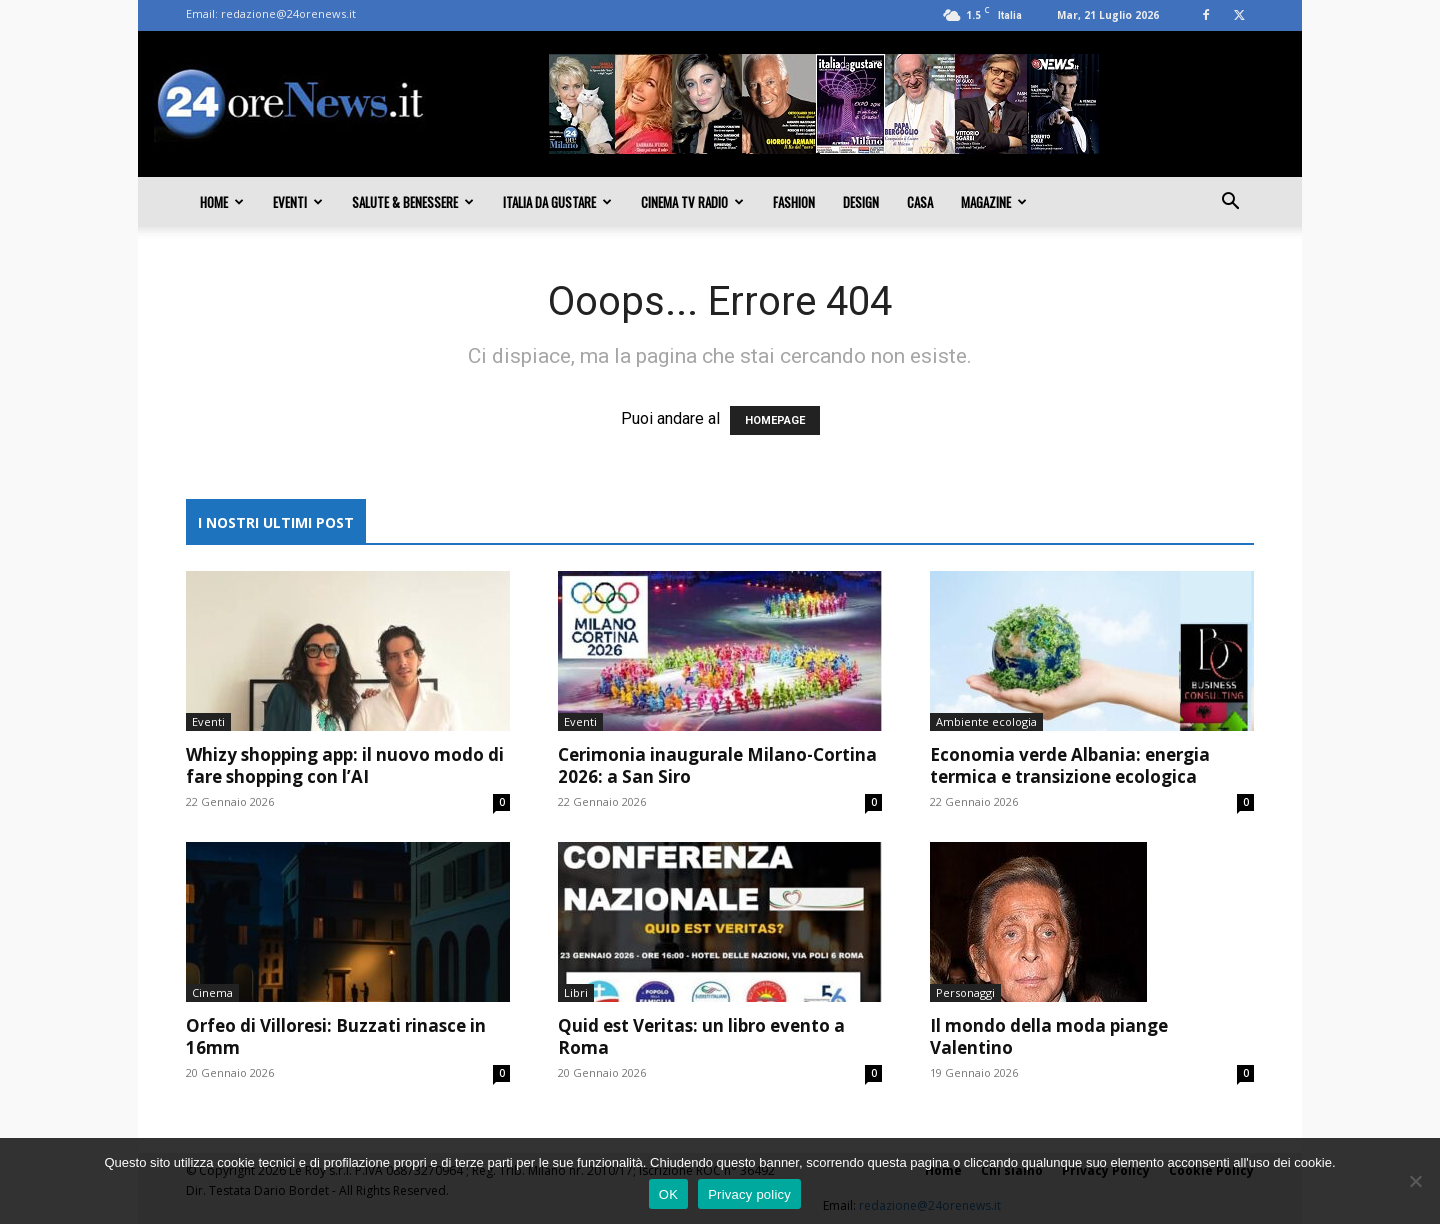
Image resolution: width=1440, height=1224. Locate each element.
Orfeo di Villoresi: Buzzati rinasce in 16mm (336, 1036)
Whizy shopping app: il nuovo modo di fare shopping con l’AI (345, 765)
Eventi (298, 202)
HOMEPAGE (775, 420)
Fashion (794, 202)
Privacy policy (749, 1194)
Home (222, 202)
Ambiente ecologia (986, 721)
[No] (1415, 1181)
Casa (920, 202)
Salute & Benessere (413, 202)
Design (861, 202)
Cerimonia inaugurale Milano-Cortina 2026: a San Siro (717, 765)
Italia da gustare (557, 202)
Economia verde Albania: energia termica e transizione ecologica (1070, 765)
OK (668, 1194)
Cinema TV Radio (692, 202)
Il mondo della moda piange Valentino (1049, 1036)
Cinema (212, 992)
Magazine (994, 202)
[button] (1230, 203)
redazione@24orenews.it (288, 13)
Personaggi (965, 992)
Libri (576, 992)
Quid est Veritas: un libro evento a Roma (701, 1036)
